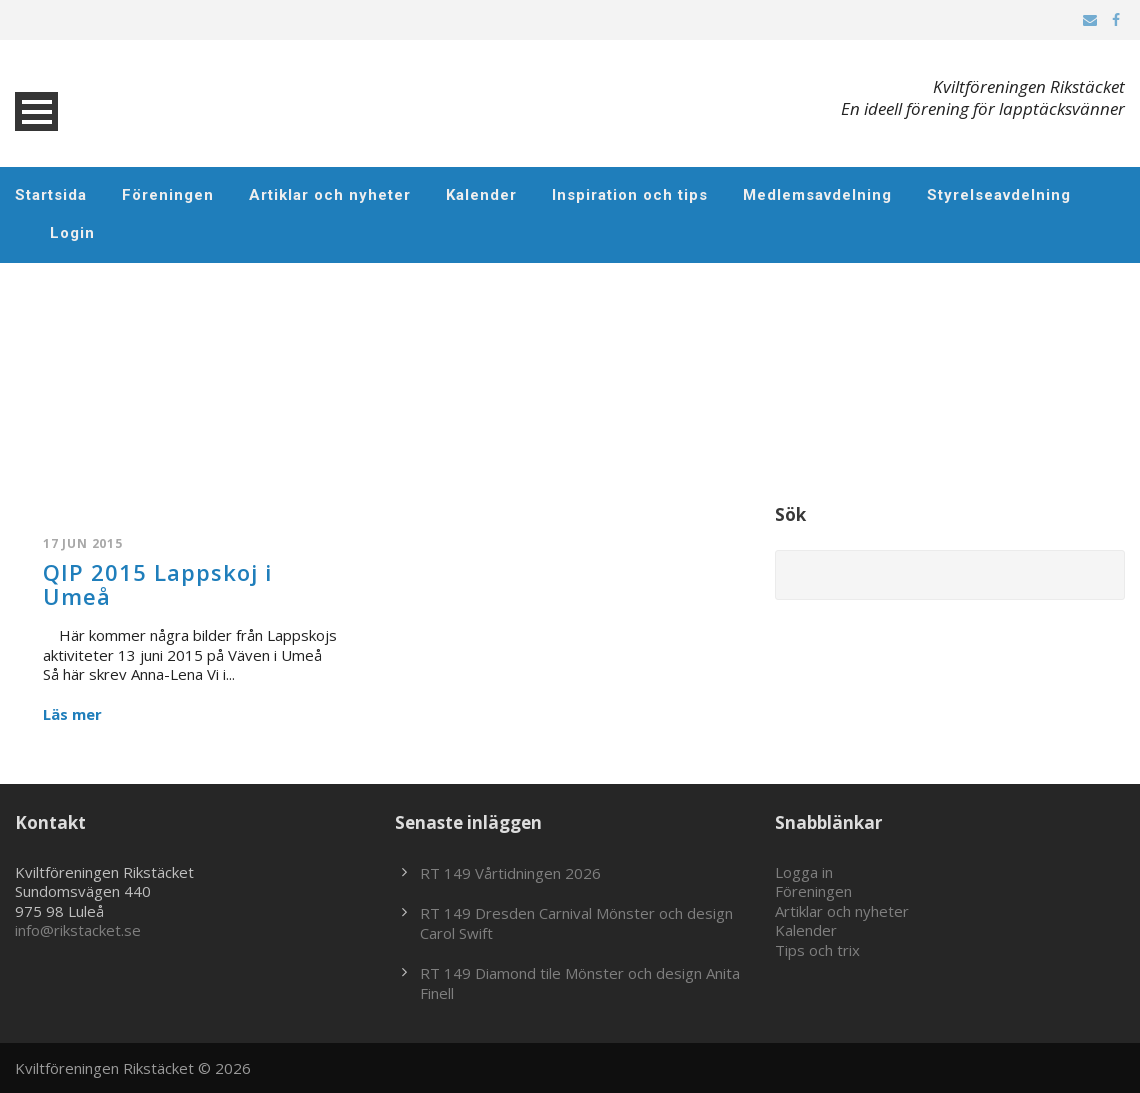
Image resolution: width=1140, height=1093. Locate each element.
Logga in (804, 872)
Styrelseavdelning (999, 195)
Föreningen (168, 195)
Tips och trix (817, 950)
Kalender (481, 195)
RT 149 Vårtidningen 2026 (510, 873)
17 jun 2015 (83, 543)
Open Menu (36, 111)
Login (72, 233)
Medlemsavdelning (817, 195)
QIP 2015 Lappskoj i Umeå (157, 584)
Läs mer (72, 714)
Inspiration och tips (630, 195)
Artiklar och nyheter (330, 195)
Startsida (51, 195)
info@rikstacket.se (78, 930)
